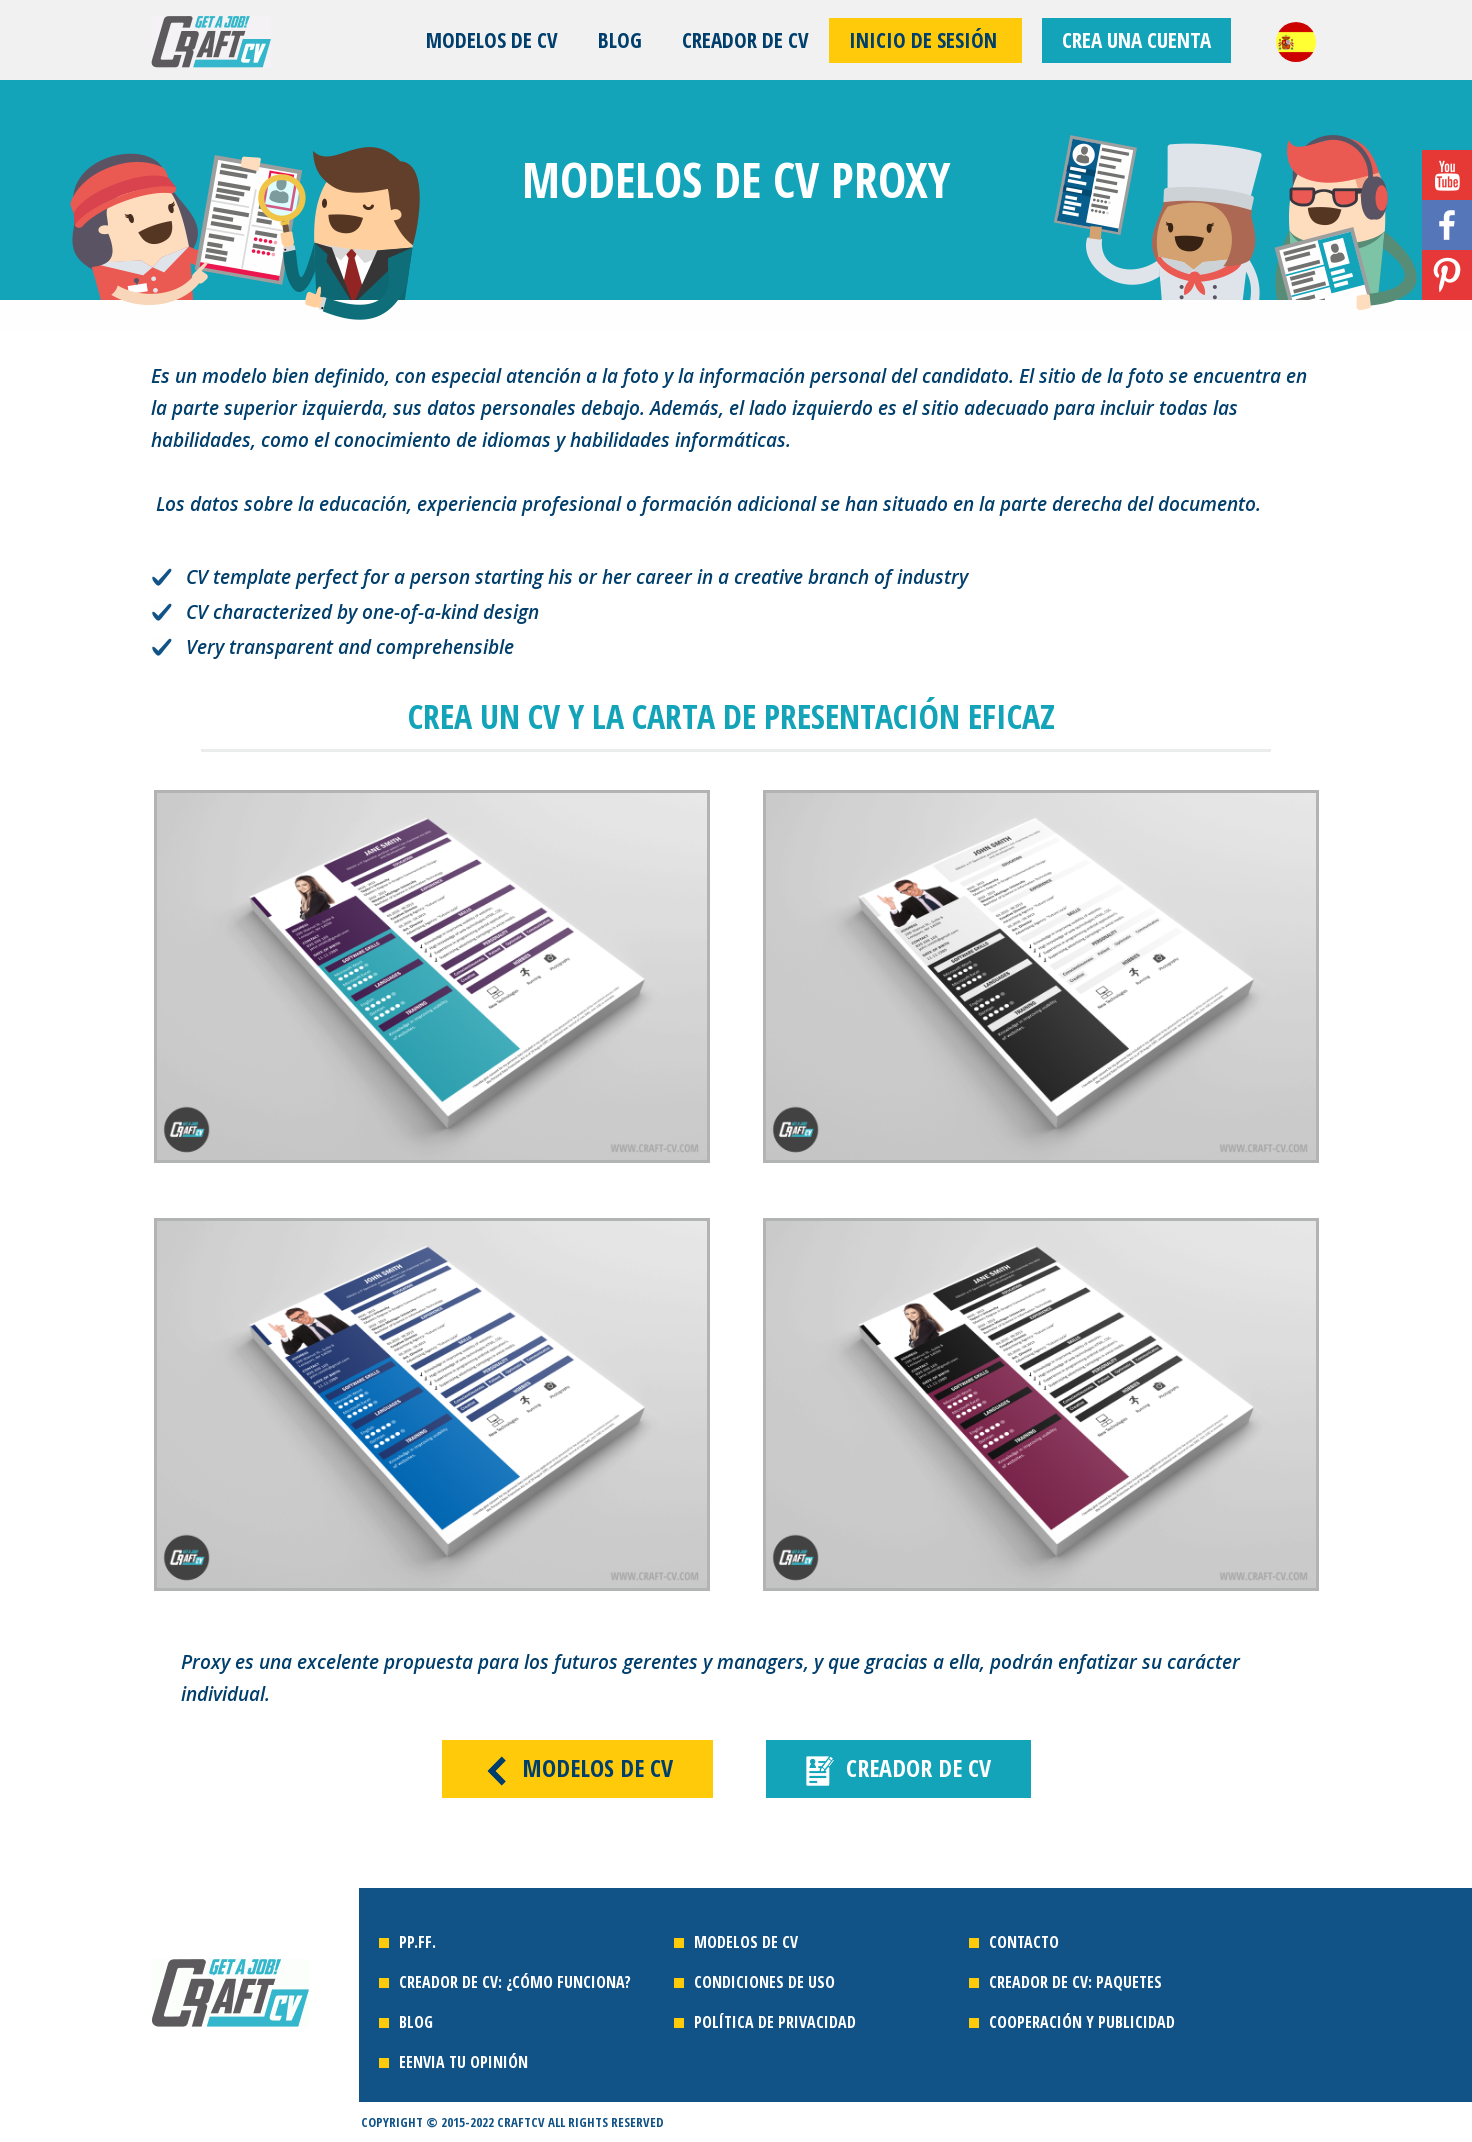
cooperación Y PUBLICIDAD (1082, 2022)
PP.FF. (417, 1942)
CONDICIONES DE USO (764, 1982)
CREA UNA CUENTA (1136, 40)
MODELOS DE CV (492, 40)
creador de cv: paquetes (1075, 1982)
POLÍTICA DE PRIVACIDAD (777, 2022)
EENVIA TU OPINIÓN (463, 2062)
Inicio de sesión (925, 40)
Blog (620, 40)
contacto (1024, 1942)
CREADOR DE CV (745, 40)
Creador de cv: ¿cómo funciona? (517, 1982)
